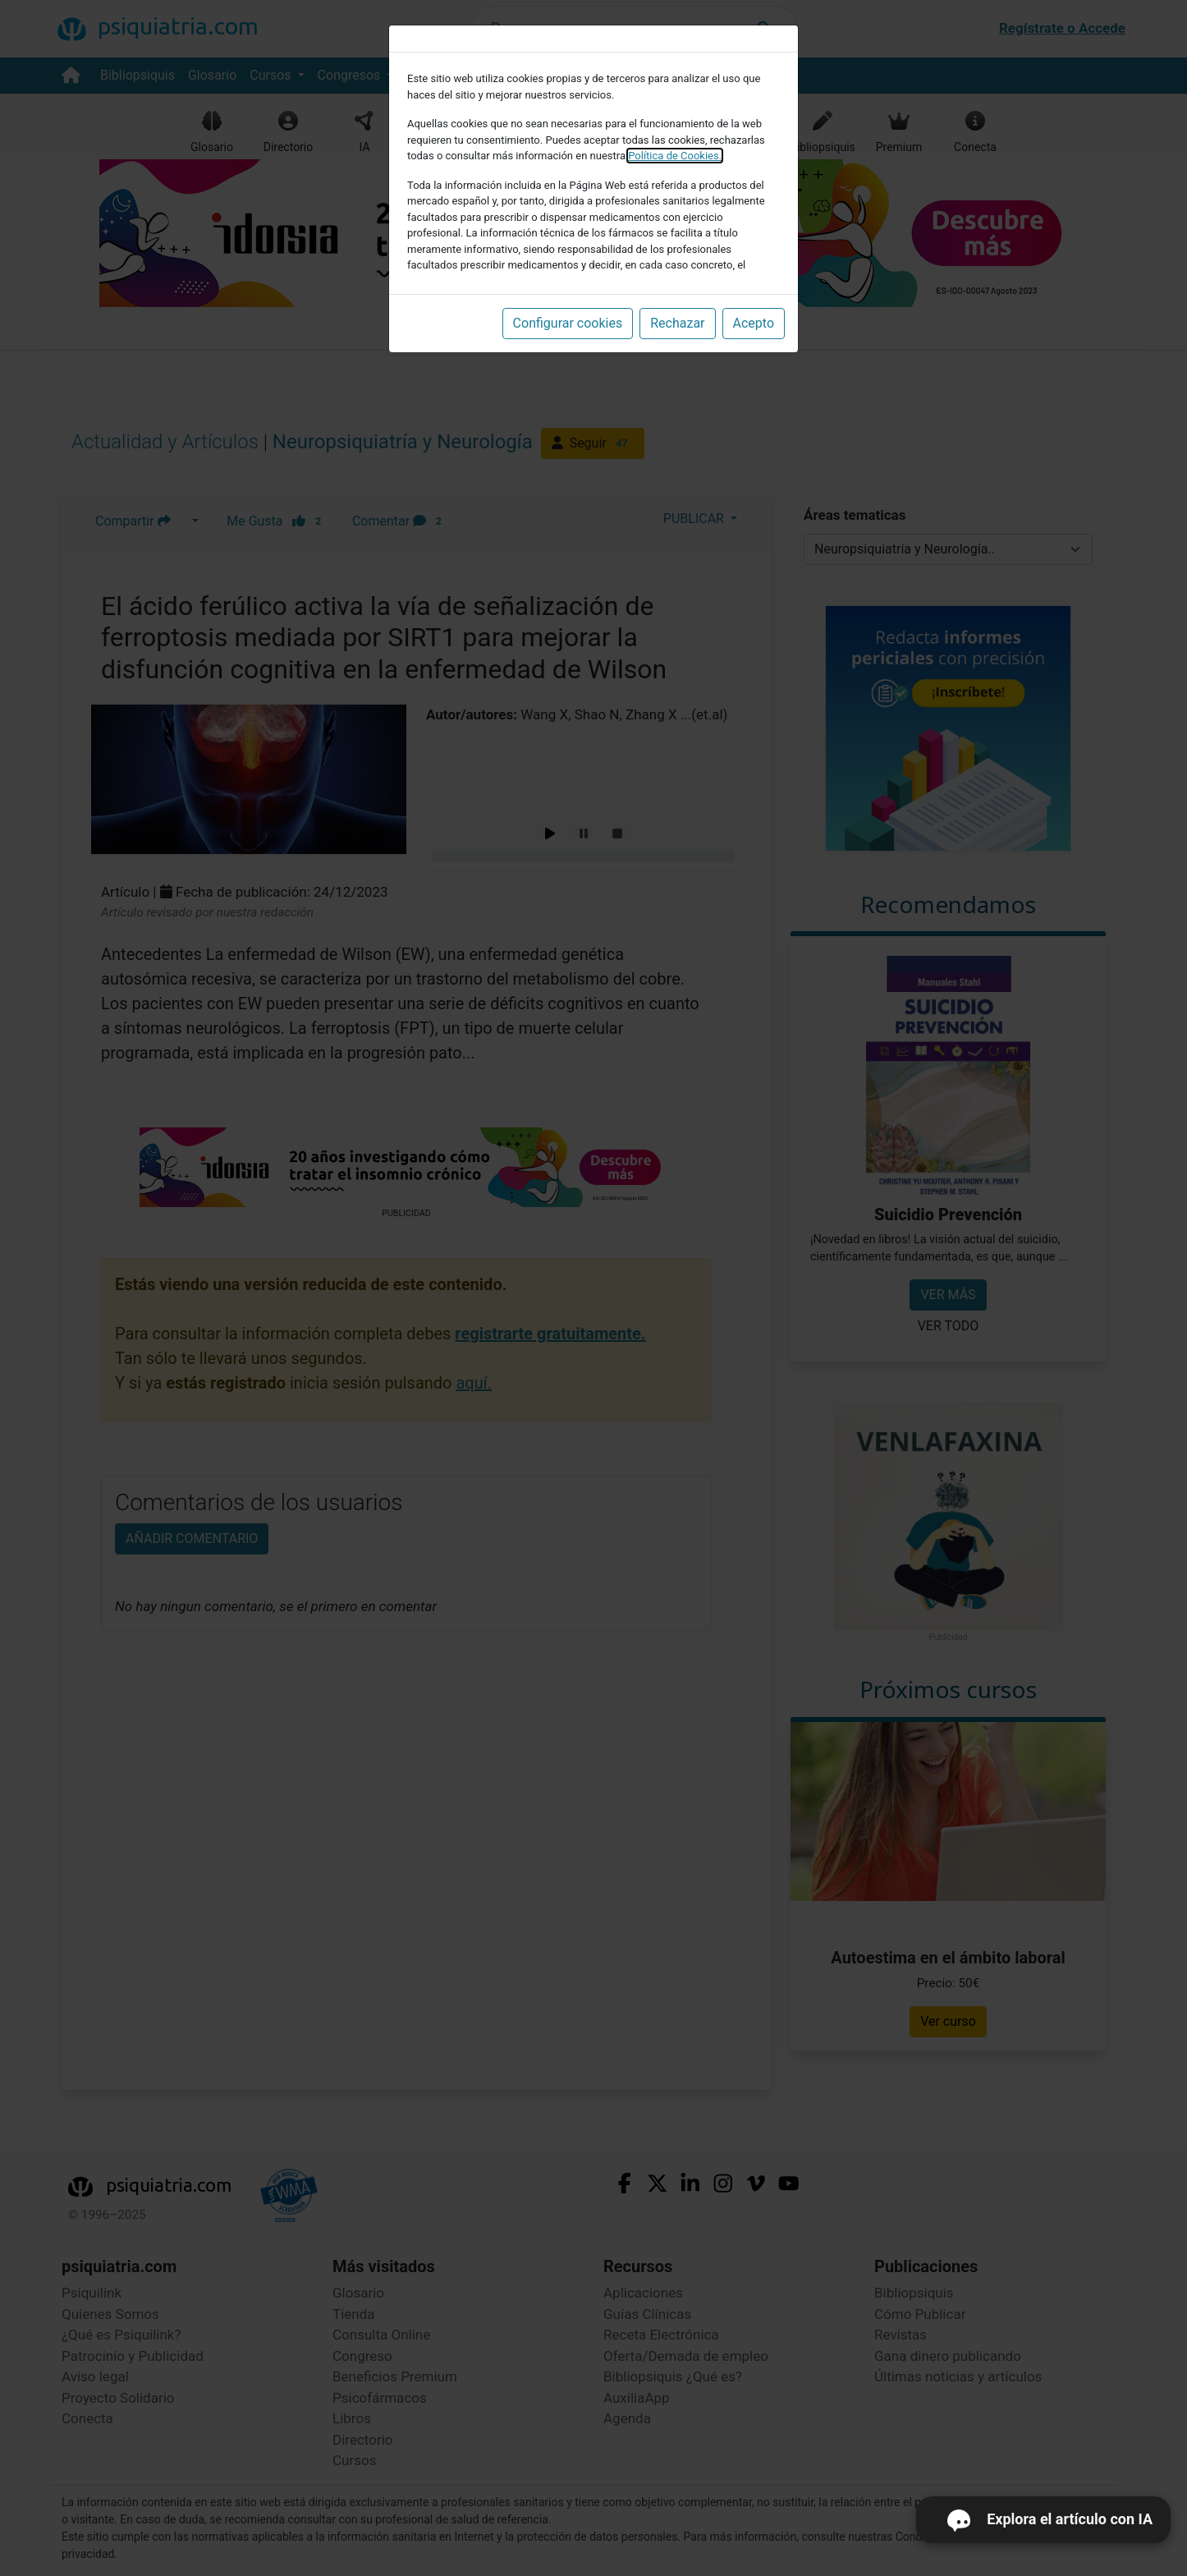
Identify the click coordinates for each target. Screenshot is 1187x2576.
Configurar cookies (568, 323)
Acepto (753, 323)
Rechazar (677, 323)
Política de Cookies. (675, 155)
